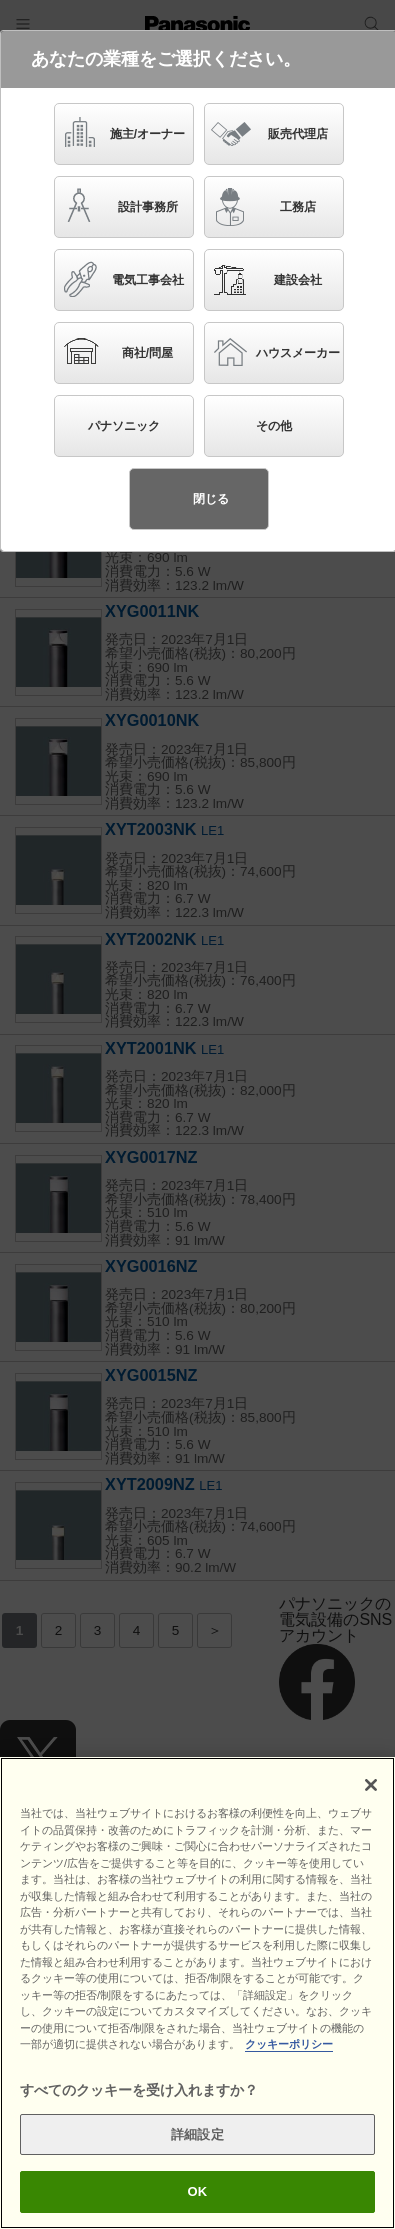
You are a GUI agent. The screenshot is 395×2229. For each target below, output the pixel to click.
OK (198, 2191)
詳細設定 (197, 2134)
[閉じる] (371, 1785)
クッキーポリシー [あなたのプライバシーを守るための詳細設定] (289, 2044)
